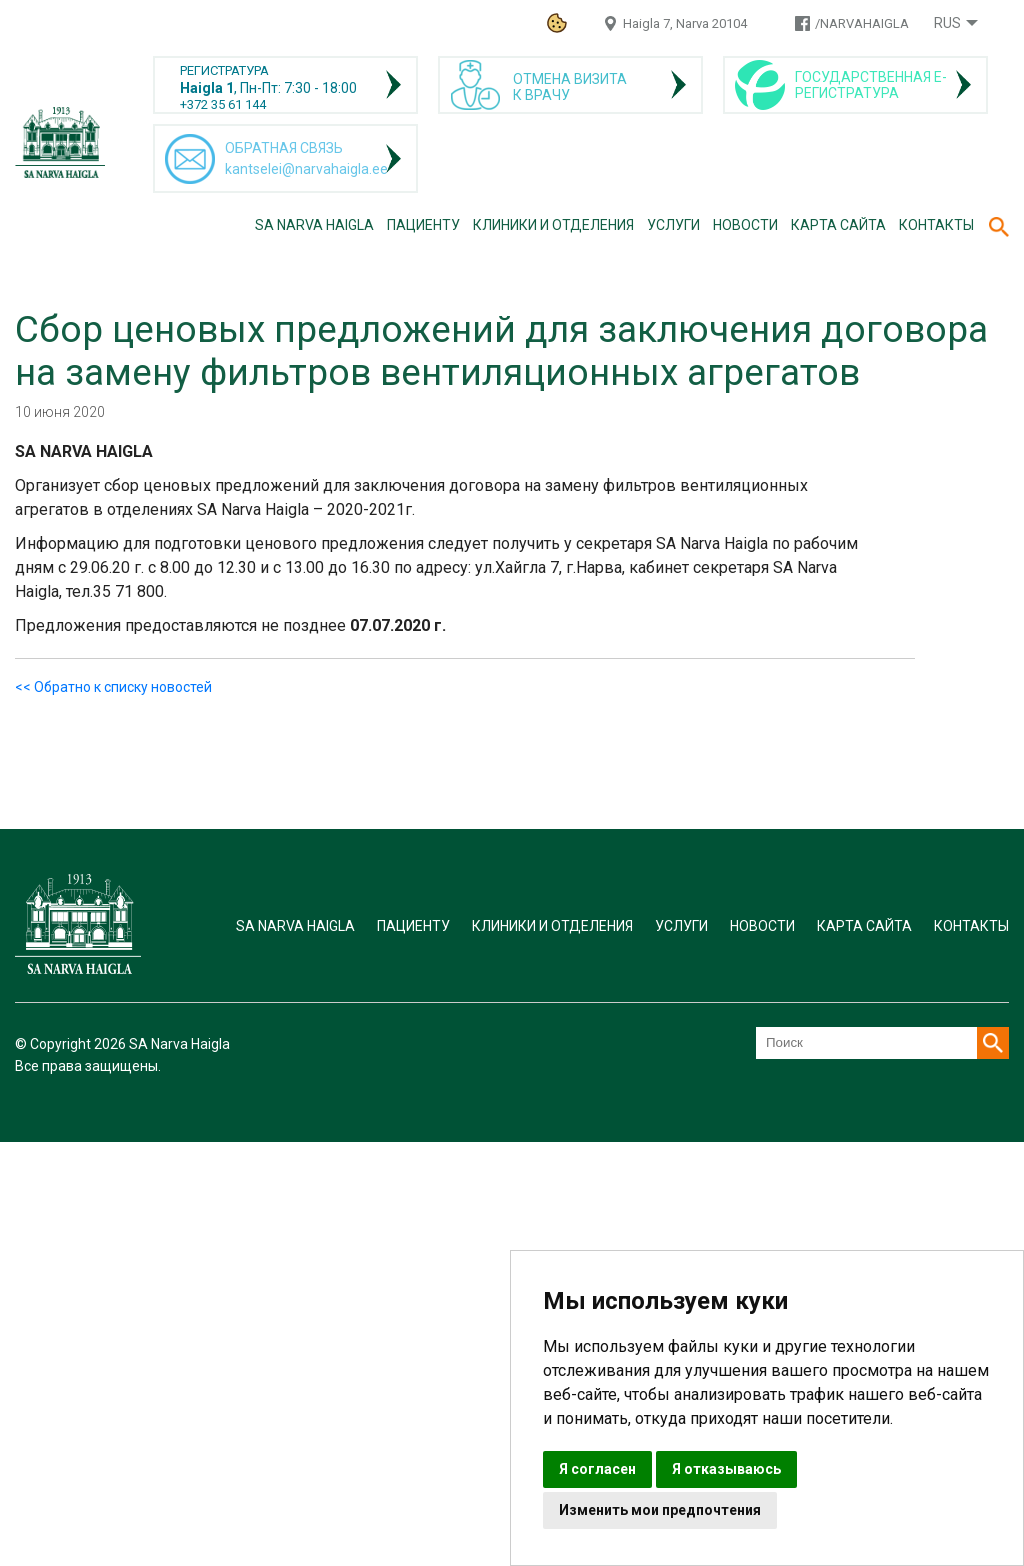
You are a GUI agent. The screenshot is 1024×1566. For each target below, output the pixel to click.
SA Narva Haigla (314, 225)
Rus (947, 23)
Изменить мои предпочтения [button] (660, 1510)
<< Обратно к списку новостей (113, 687)
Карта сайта (838, 225)
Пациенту (423, 225)
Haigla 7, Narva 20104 (685, 23)
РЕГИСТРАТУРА (224, 70)
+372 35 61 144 (223, 104)
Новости (745, 225)
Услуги (673, 225)
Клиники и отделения (553, 225)
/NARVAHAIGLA (862, 23)
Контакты (936, 225)
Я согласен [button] (597, 1469)
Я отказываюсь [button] (726, 1469)
